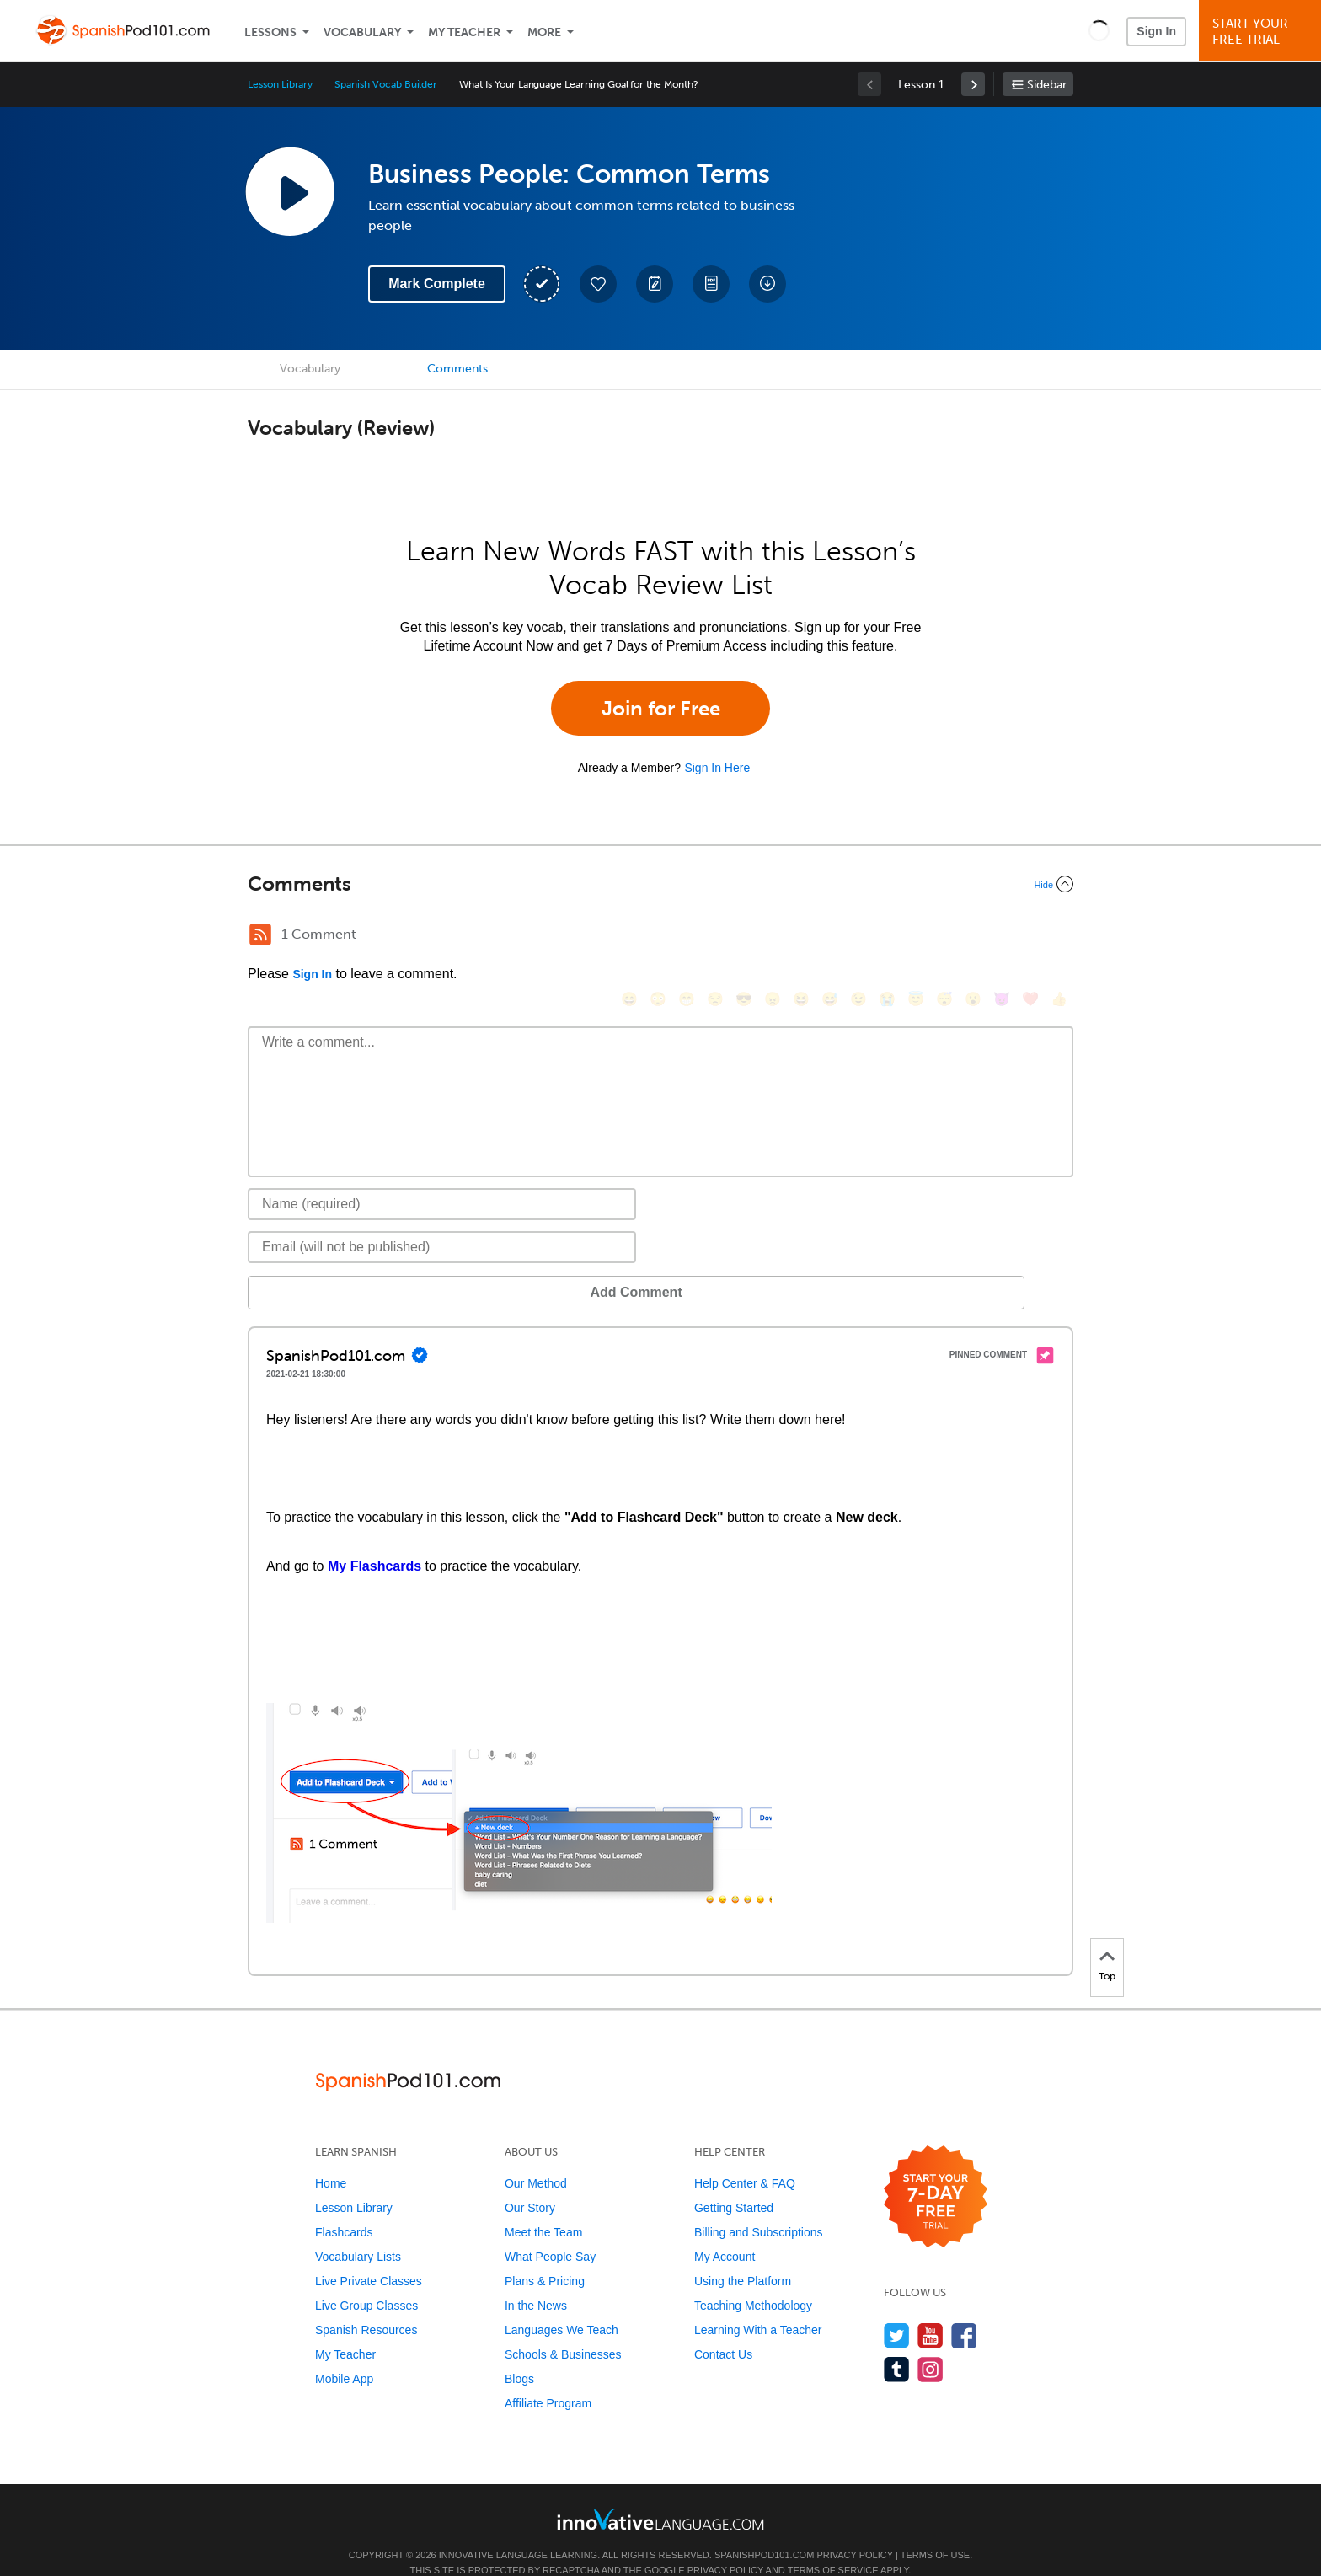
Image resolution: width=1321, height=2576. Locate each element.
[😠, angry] (772, 936)
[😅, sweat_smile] (830, 936)
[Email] (442, 1222)
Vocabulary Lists (358, 2231)
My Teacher (464, 32)
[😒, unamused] (715, 936)
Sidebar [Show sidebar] (1047, 85)
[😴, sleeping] (944, 936)
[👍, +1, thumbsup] (1059, 936)
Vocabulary (362, 32)
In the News (536, 2280)
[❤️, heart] (1030, 936)
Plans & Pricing (545, 2256)
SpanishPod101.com (764, 2530)
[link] (973, 84)
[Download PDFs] (711, 284)
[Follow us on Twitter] (897, 2310)
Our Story (530, 2182)
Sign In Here (717, 767)
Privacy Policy (854, 2530)
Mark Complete (436, 283)
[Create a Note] (654, 284)
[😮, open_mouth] (973, 936)
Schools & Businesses (563, 2329)
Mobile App (344, 2353)
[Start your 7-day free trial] (935, 2172)
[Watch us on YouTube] (930, 2310)
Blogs (519, 2353)
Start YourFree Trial (1262, 31)
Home (330, 2158)
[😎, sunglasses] (744, 936)
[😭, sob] (887, 936)
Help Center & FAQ (744, 2158)
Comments (457, 368)
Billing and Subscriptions (758, 2207)
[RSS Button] (260, 934)
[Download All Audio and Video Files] (767, 284)
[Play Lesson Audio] (289, 191)
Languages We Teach (561, 2304)
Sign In (1156, 31)
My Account (724, 2231)
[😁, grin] (686, 936)
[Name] (442, 1179)
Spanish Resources (366, 2304)
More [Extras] (544, 32)
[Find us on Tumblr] (897, 2344)
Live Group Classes (366, 2280)
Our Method (536, 2158)
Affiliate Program (548, 2378)
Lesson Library (280, 84)
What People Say (550, 2231)
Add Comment (336, 1267)
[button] (1099, 30)
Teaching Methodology (753, 2280)
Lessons (270, 32)
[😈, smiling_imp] (1001, 936)
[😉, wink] (858, 936)
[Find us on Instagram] (930, 2344)
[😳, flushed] (658, 936)
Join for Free (661, 708)
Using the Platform (742, 2256)
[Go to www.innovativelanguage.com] (660, 2493)
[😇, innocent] (915, 936)
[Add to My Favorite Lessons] (598, 284)
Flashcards (343, 2207)
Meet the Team (543, 2207)
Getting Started (733, 2182)
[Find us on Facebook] (964, 2310)
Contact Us (723, 2329)
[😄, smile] (629, 936)
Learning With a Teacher (758, 2304)
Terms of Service (833, 2545)
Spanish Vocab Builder (385, 84)
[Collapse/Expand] (660, 884)
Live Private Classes (368, 2256)
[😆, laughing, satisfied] (801, 936)
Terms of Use (936, 2530)
